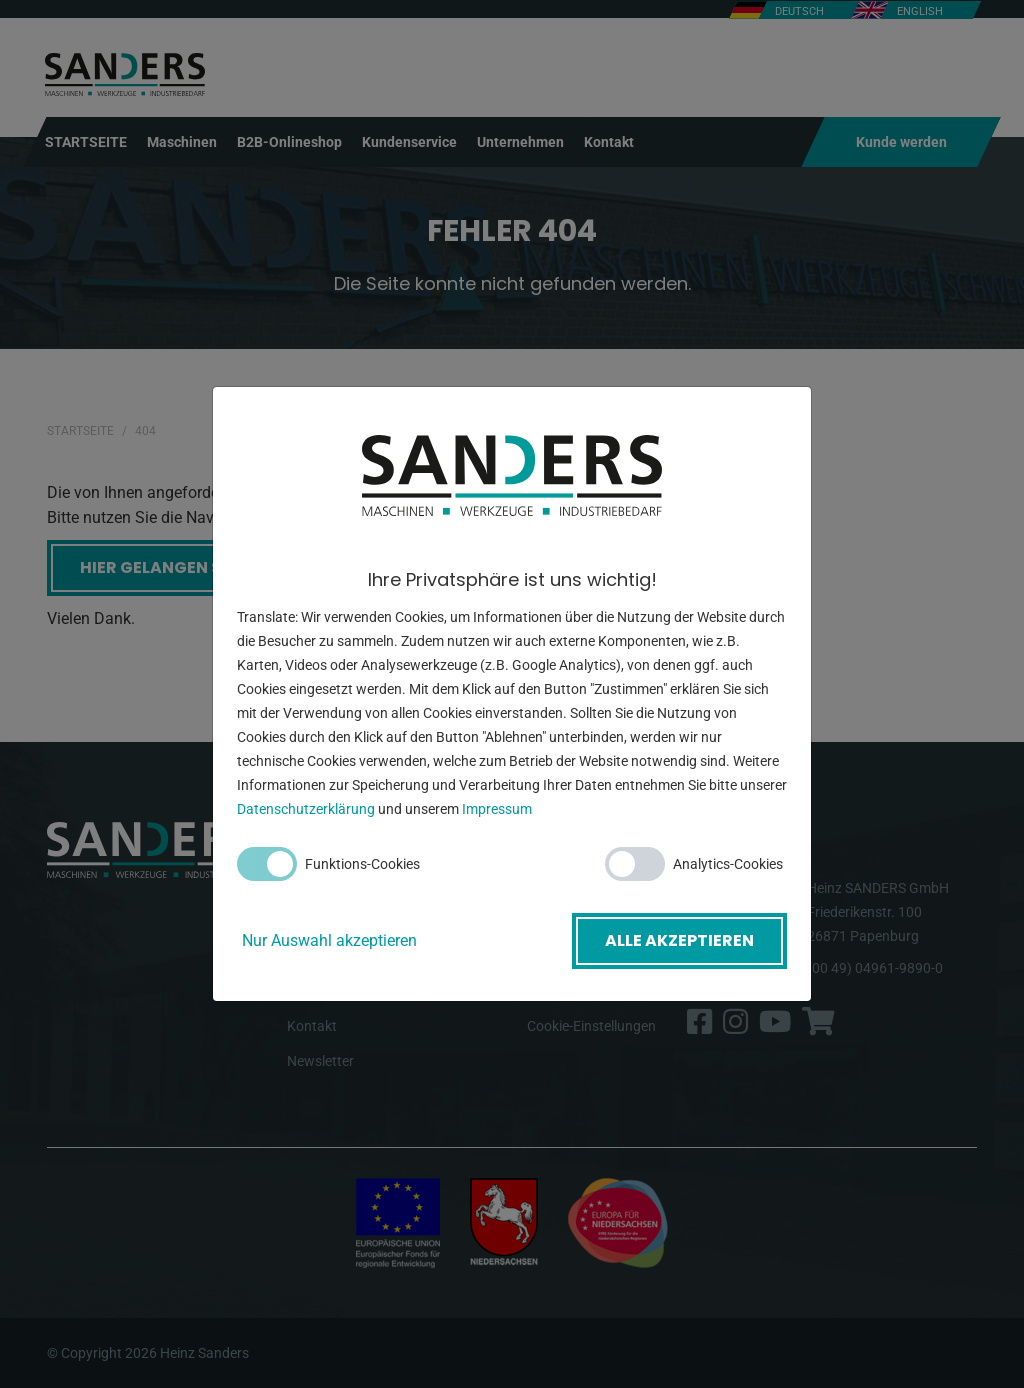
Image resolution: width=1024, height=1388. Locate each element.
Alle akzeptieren (679, 940)
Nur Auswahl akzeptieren (329, 940)
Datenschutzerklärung (306, 809)
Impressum (497, 809)
